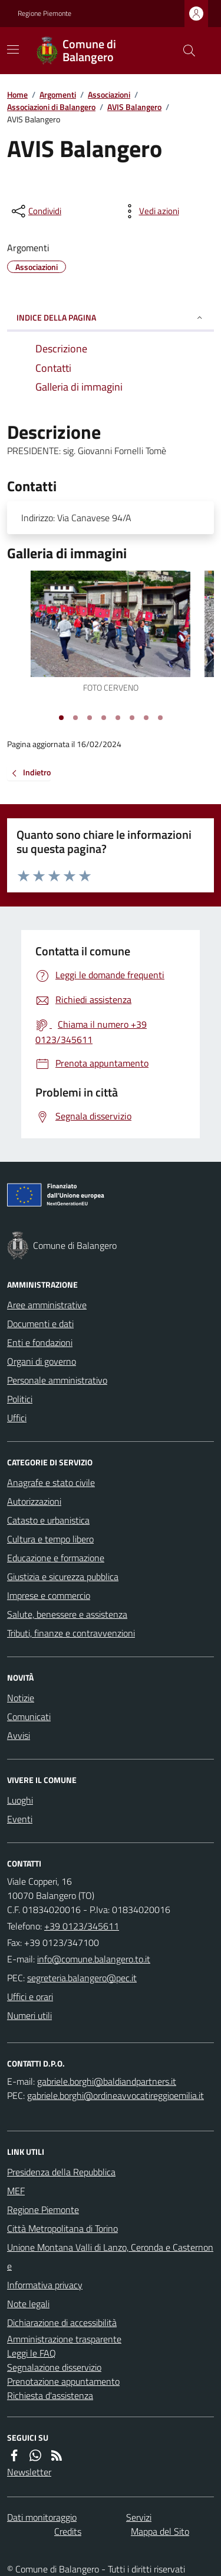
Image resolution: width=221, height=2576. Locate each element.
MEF (16, 2191)
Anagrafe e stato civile (51, 1482)
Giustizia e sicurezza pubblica (62, 1576)
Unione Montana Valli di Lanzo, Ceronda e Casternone (110, 2256)
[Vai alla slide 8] (160, 717)
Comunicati (29, 1716)
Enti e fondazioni (39, 1342)
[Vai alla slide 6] (132, 717)
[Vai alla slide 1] (61, 717)
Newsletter (29, 2472)
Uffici (17, 1418)
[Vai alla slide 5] (118, 717)
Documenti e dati (40, 1324)
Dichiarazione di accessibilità (62, 2322)
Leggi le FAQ (31, 2353)
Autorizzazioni (34, 1501)
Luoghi (20, 1800)
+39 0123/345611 (81, 1926)
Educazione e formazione (55, 1558)
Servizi (138, 2517)
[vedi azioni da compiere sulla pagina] (150, 211)
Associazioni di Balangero (51, 107)
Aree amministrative (47, 1305)
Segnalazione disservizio (54, 2367)
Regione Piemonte (44, 13)
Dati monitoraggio (42, 2517)
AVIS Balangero (134, 107)
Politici (19, 1399)
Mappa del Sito (160, 2531)
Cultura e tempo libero (50, 1539)
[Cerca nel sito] (184, 50)
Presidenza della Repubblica (61, 2172)
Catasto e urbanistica (48, 1520)
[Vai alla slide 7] (146, 717)
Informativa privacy (45, 2285)
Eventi (19, 1819)
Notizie (20, 1698)
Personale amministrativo (57, 1380)
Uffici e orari (30, 1997)
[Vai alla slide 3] (89, 717)
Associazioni (109, 94)
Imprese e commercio (48, 1595)
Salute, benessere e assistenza (67, 1614)
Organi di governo (41, 1361)
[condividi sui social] (35, 211)
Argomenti (57, 94)
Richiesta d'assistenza (50, 2395)
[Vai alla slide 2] (75, 717)
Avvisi (18, 1735)
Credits (67, 2531)
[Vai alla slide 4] (103, 717)
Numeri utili (29, 2015)
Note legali (28, 2304)
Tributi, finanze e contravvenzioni (71, 1633)
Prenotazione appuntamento (63, 2381)
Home (17, 94)
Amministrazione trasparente (64, 2339)
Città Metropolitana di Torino (62, 2228)
